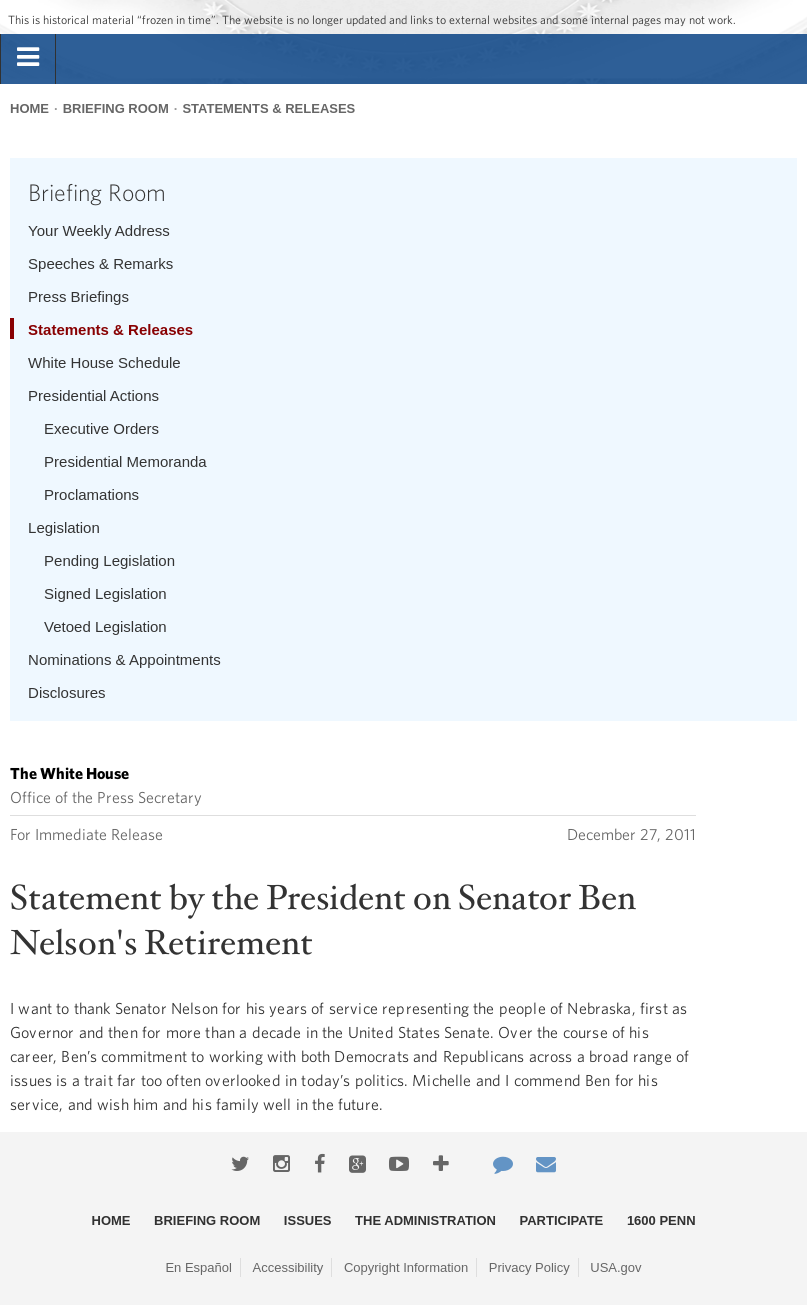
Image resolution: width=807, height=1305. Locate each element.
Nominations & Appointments (124, 659)
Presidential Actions (93, 395)
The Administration (425, 1220)
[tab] (28, 58)
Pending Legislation (109, 560)
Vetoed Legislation (105, 626)
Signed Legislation (105, 593)
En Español (198, 1267)
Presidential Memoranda (125, 461)
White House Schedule (104, 362)
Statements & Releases (268, 108)
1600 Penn (661, 1220)
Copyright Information (406, 1267)
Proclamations (91, 494)
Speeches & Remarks (100, 263)
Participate (562, 1220)
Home (29, 108)
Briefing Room (116, 108)
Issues (308, 1220)
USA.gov (615, 1267)
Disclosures (67, 692)
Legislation (64, 527)
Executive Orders (101, 428)
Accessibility (288, 1267)
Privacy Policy (529, 1267)
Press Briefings (78, 296)
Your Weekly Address (99, 230)
